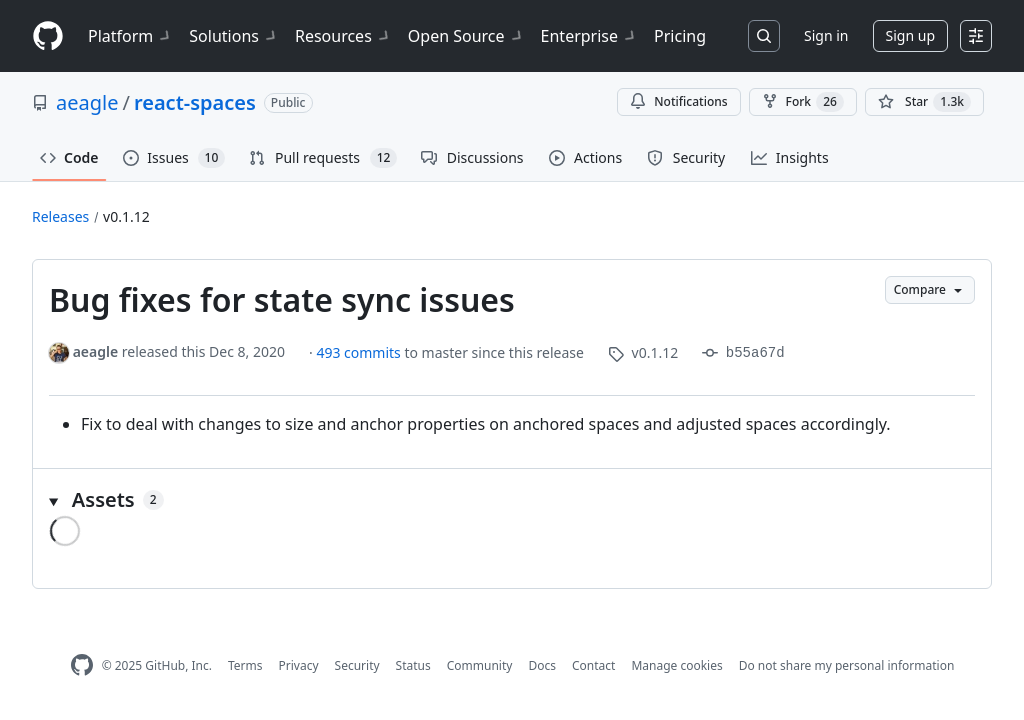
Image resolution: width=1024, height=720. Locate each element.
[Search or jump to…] (764, 36)
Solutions (234, 36)
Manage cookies (676, 665)
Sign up (910, 35)
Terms (245, 665)
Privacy (299, 665)
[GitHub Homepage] (82, 665)
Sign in (826, 35)
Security (357, 665)
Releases (60, 216)
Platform (130, 36)
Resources (343, 36)
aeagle (87, 102)
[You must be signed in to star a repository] (924, 102)
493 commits (360, 352)
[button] (512, 500)
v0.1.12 (126, 216)
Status (413, 665)
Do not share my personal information (847, 665)
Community (480, 665)
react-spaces (195, 102)
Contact (593, 665)
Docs (542, 665)
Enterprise (589, 36)
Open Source (466, 36)
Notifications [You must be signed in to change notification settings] (678, 101)
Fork (803, 102)
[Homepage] (48, 36)
